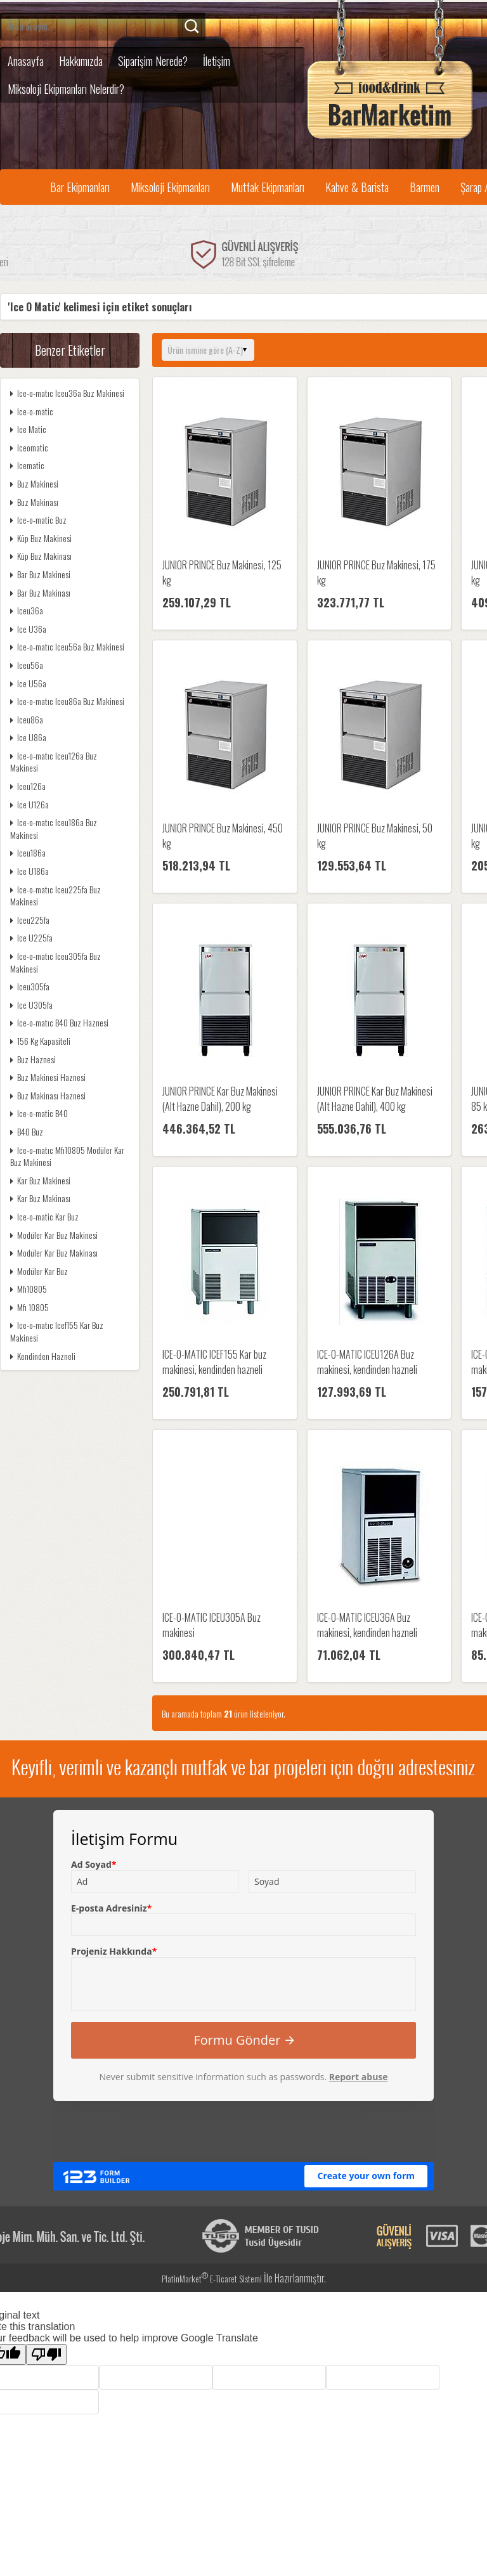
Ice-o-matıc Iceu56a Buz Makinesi (67, 646)
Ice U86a (28, 737)
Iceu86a (26, 719)
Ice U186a (29, 870)
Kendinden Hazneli (42, 1355)
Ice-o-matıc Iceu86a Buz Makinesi (67, 701)
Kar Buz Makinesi (40, 1180)
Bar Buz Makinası (40, 592)
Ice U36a (28, 628)
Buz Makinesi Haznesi (48, 1077)
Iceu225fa (29, 919)
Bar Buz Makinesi (40, 574)
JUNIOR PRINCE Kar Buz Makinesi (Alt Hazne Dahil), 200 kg (220, 1099)
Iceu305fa (29, 986)
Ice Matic (28, 429)
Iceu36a (26, 610)
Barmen (424, 187)
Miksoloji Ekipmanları (170, 187)
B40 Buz (26, 1131)
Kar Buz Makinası (40, 1198)
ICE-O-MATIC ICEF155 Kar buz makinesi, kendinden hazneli (214, 1362)
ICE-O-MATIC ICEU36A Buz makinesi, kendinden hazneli (367, 1625)
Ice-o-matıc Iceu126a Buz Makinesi (53, 762)
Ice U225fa (31, 937)
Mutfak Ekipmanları (267, 187)
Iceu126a (28, 786)
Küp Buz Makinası (41, 555)
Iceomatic (29, 447)
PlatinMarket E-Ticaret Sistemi (212, 2278)
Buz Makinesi (34, 483)
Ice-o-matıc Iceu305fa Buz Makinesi (55, 962)
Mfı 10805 (29, 1307)
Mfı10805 (28, 1288)
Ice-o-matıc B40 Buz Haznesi (59, 1022)
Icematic (27, 465)
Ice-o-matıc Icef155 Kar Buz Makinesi (56, 1331)
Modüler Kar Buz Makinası (54, 1252)
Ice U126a (29, 804)
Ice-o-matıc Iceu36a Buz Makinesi (67, 392)
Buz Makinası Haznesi (48, 1095)
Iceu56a (26, 664)
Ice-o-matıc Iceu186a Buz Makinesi (53, 828)
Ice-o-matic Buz (38, 519)
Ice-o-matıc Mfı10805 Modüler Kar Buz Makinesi (67, 1156)
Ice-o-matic (31, 411)
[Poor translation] (46, 2354)
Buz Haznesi (33, 1059)
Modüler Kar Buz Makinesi (54, 1234)
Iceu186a (28, 852)
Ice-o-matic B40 (39, 1113)
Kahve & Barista (357, 187)
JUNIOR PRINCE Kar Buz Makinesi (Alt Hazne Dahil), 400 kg (374, 1099)
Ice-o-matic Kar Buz (44, 1216)
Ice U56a (28, 683)
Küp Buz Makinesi (41, 538)
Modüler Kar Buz (39, 1271)
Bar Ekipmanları (80, 187)
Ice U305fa (31, 1004)
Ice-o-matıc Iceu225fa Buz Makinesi (55, 896)
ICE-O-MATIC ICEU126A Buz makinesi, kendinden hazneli (367, 1362)
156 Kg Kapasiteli (40, 1040)
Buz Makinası (34, 501)
